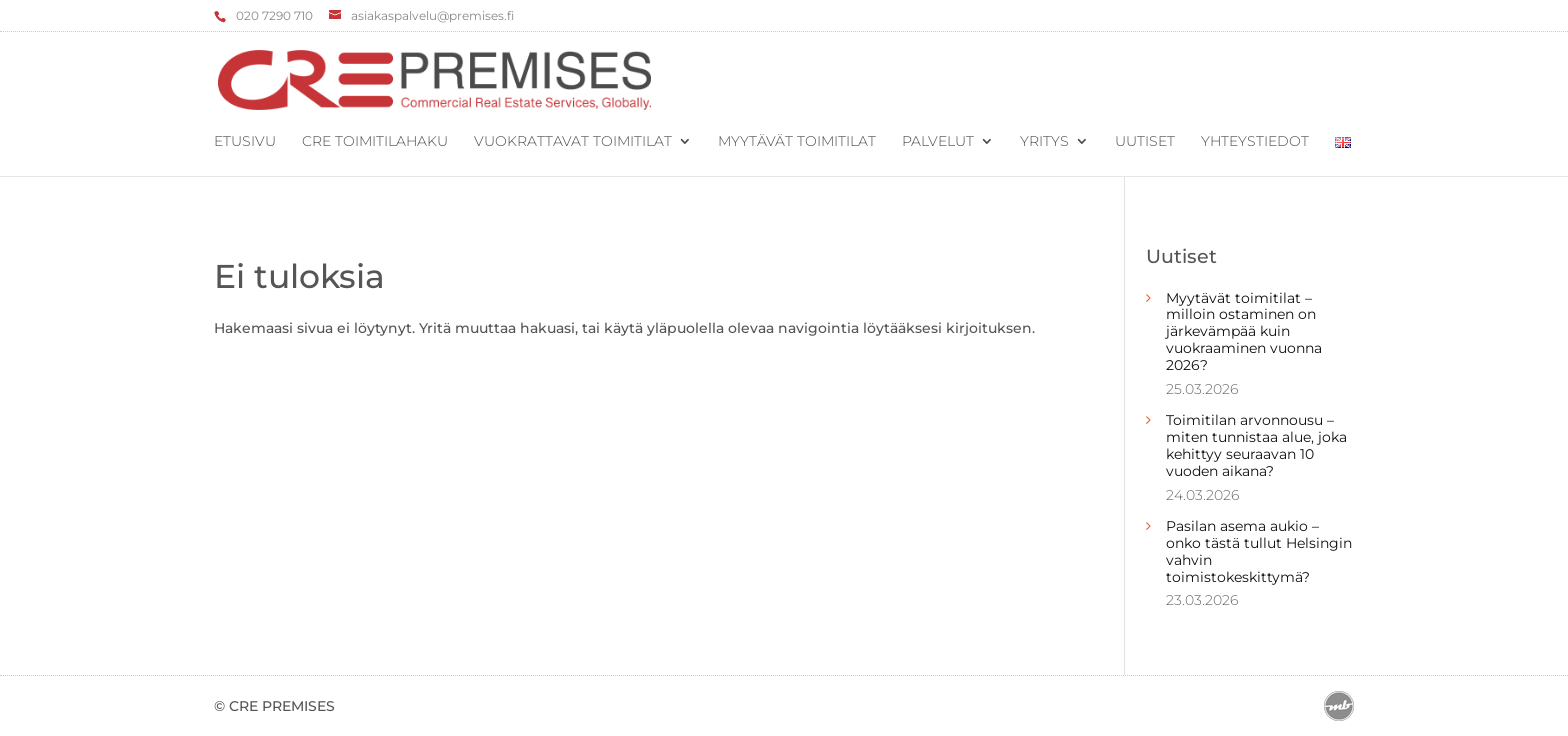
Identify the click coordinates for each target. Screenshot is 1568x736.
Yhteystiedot (1255, 142)
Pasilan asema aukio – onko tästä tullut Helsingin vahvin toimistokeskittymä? (1259, 551)
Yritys (1044, 142)
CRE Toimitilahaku (375, 142)
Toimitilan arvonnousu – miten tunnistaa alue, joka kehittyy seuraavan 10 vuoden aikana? (1256, 445)
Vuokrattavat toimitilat (573, 142)
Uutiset (1145, 142)
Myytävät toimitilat (797, 142)
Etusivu (245, 142)
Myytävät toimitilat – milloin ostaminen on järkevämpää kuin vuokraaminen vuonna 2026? (1244, 331)
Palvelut (938, 142)
